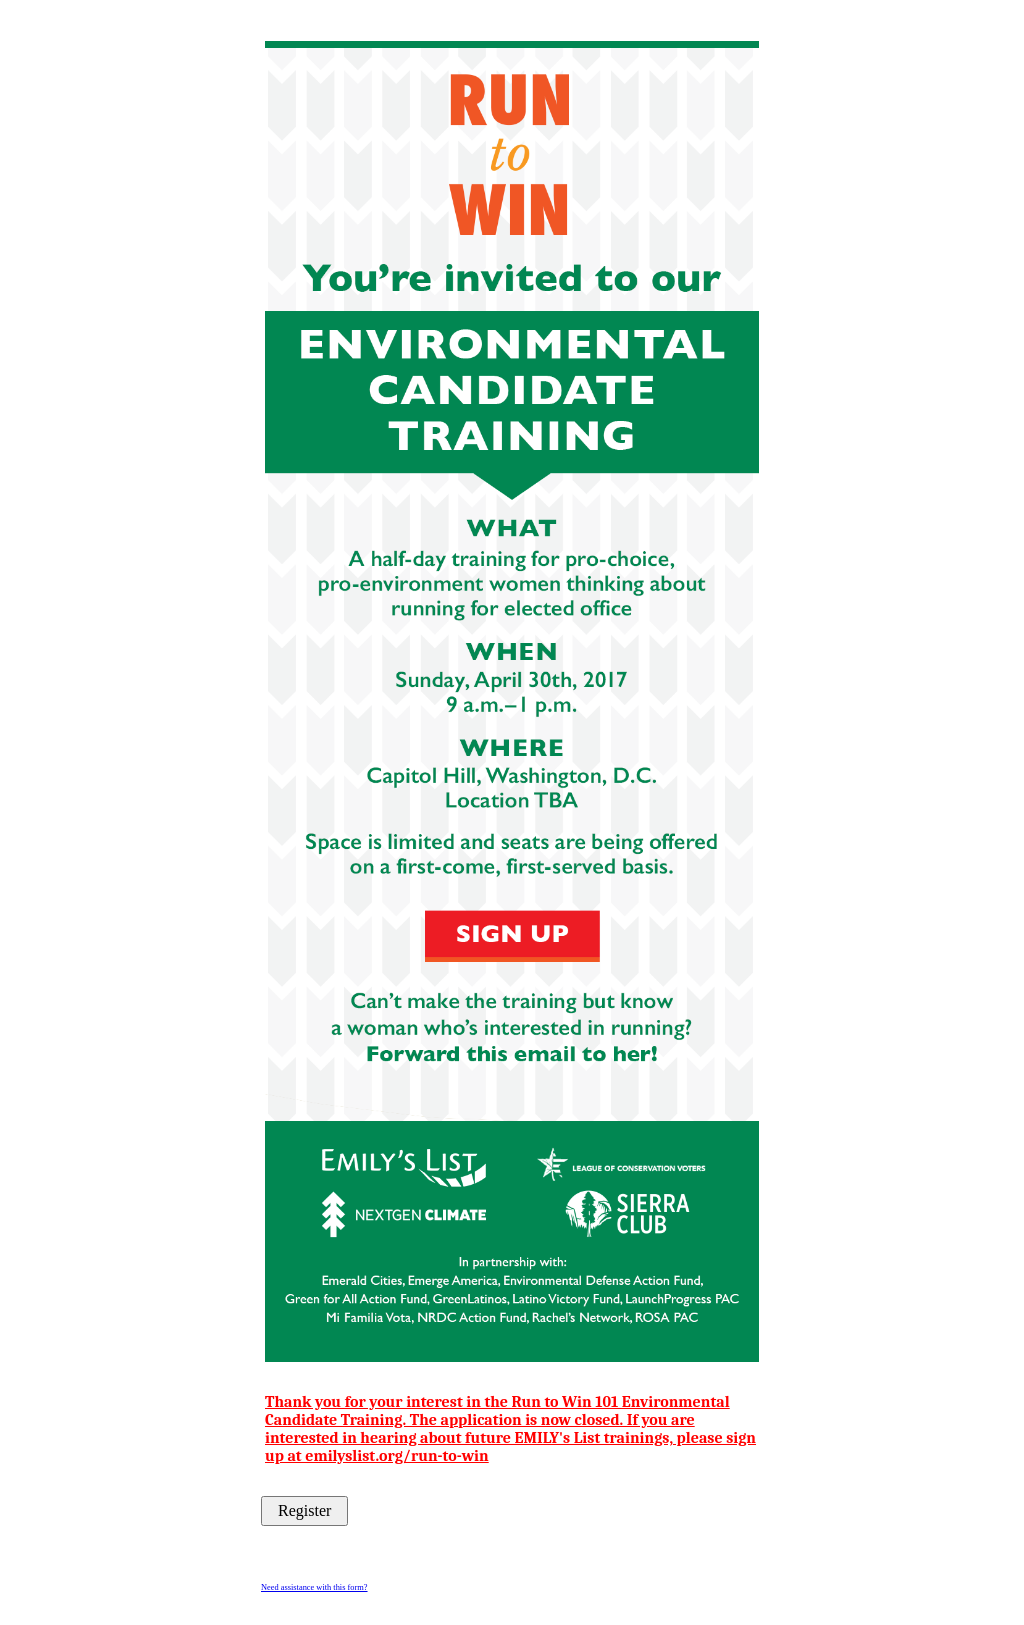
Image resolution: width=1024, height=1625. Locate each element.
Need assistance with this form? (314, 1587)
